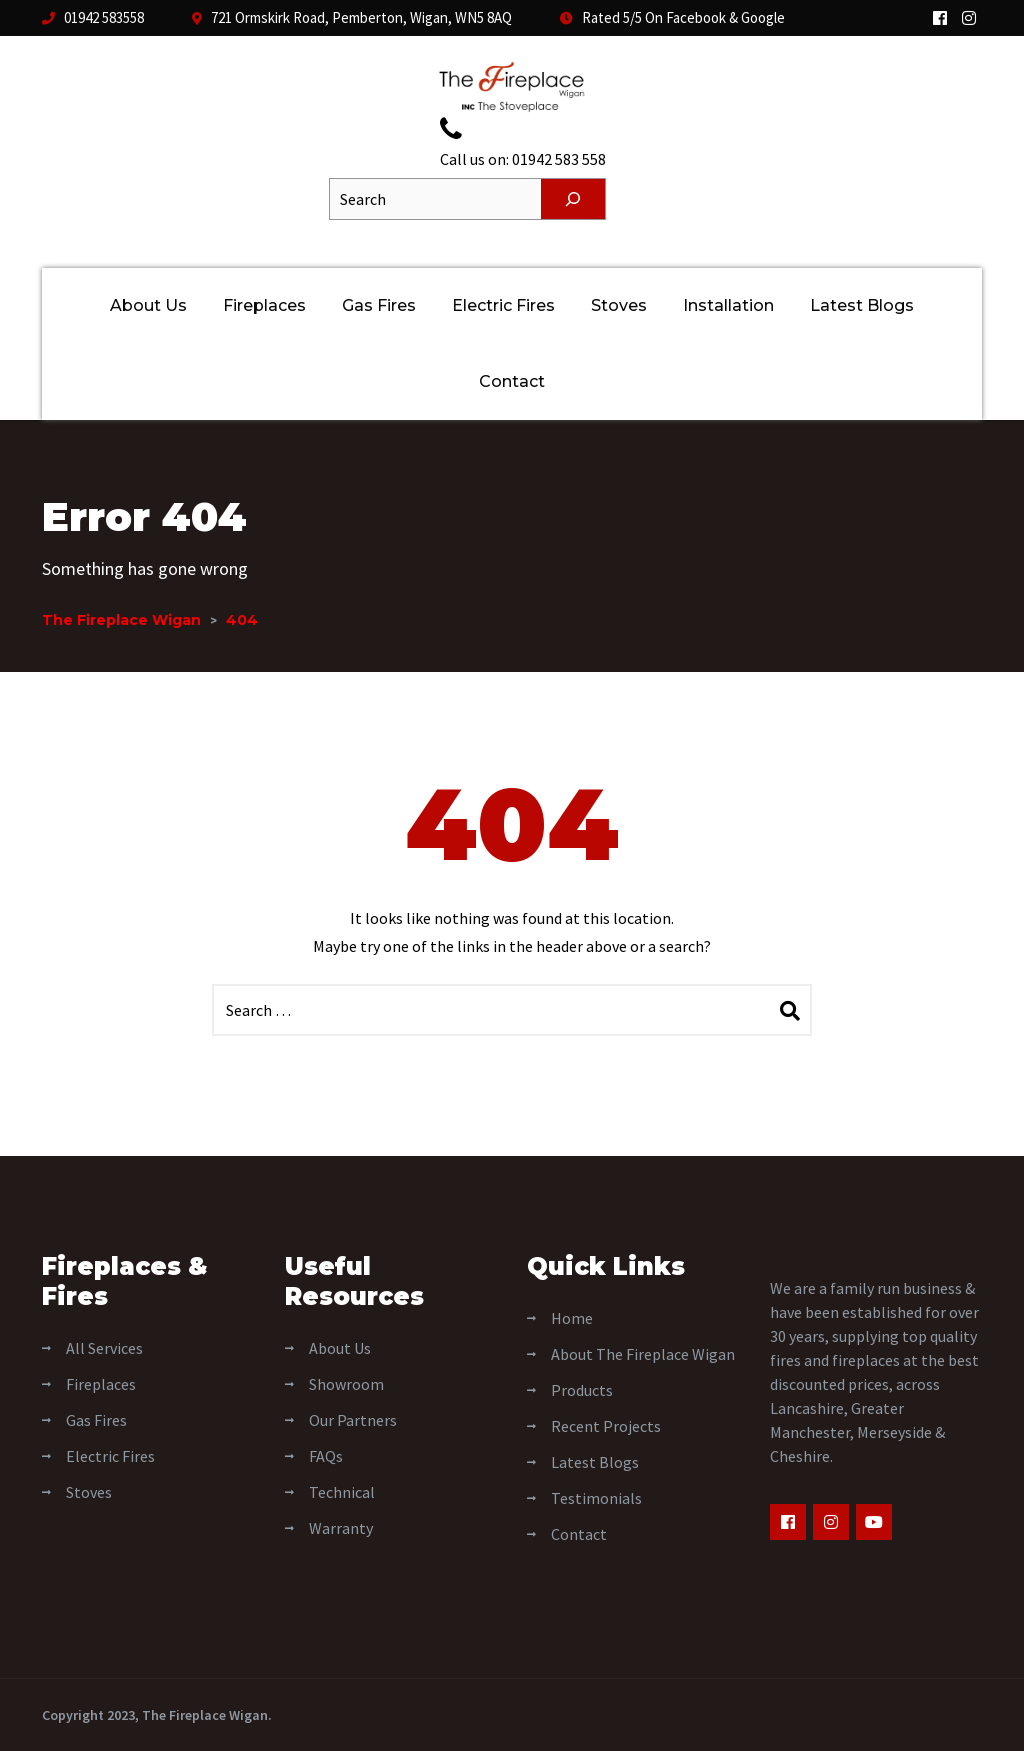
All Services (104, 1348)
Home (572, 1318)
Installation (728, 305)
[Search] (573, 199)
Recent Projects (606, 1426)
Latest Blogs (862, 305)
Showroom (346, 1384)
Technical (342, 1492)
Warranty (341, 1528)
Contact (512, 381)
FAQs (326, 1456)
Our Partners (353, 1420)
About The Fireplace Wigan (643, 1354)
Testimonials (596, 1498)
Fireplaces (264, 305)
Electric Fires (503, 305)
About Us (148, 305)
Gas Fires (379, 305)
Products (582, 1390)
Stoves (619, 305)
